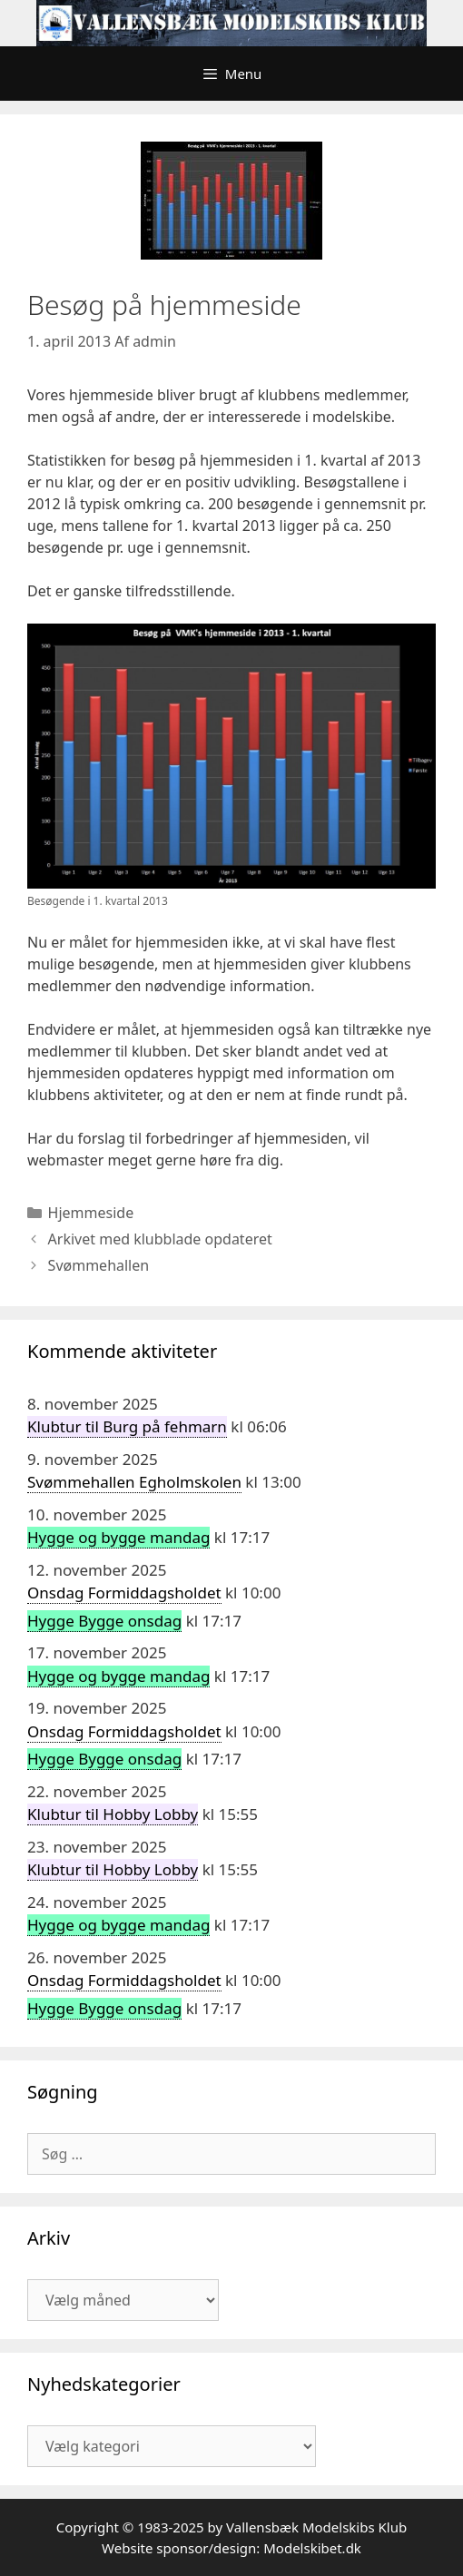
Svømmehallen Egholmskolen (134, 1481)
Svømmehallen (99, 1265)
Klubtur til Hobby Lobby (112, 1814)
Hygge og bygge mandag (118, 1537)
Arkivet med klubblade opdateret (160, 1239)
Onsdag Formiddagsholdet (124, 1592)
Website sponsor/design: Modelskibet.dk (231, 2548)
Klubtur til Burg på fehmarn (127, 1426)
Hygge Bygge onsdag (104, 1620)
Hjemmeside (91, 1213)
